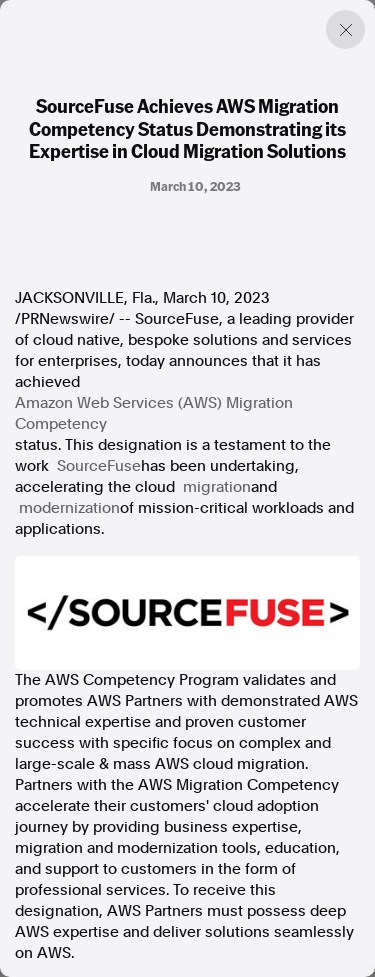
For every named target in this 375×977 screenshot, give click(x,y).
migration (217, 487)
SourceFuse (99, 466)
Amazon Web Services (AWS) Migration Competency (154, 413)
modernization (69, 508)
